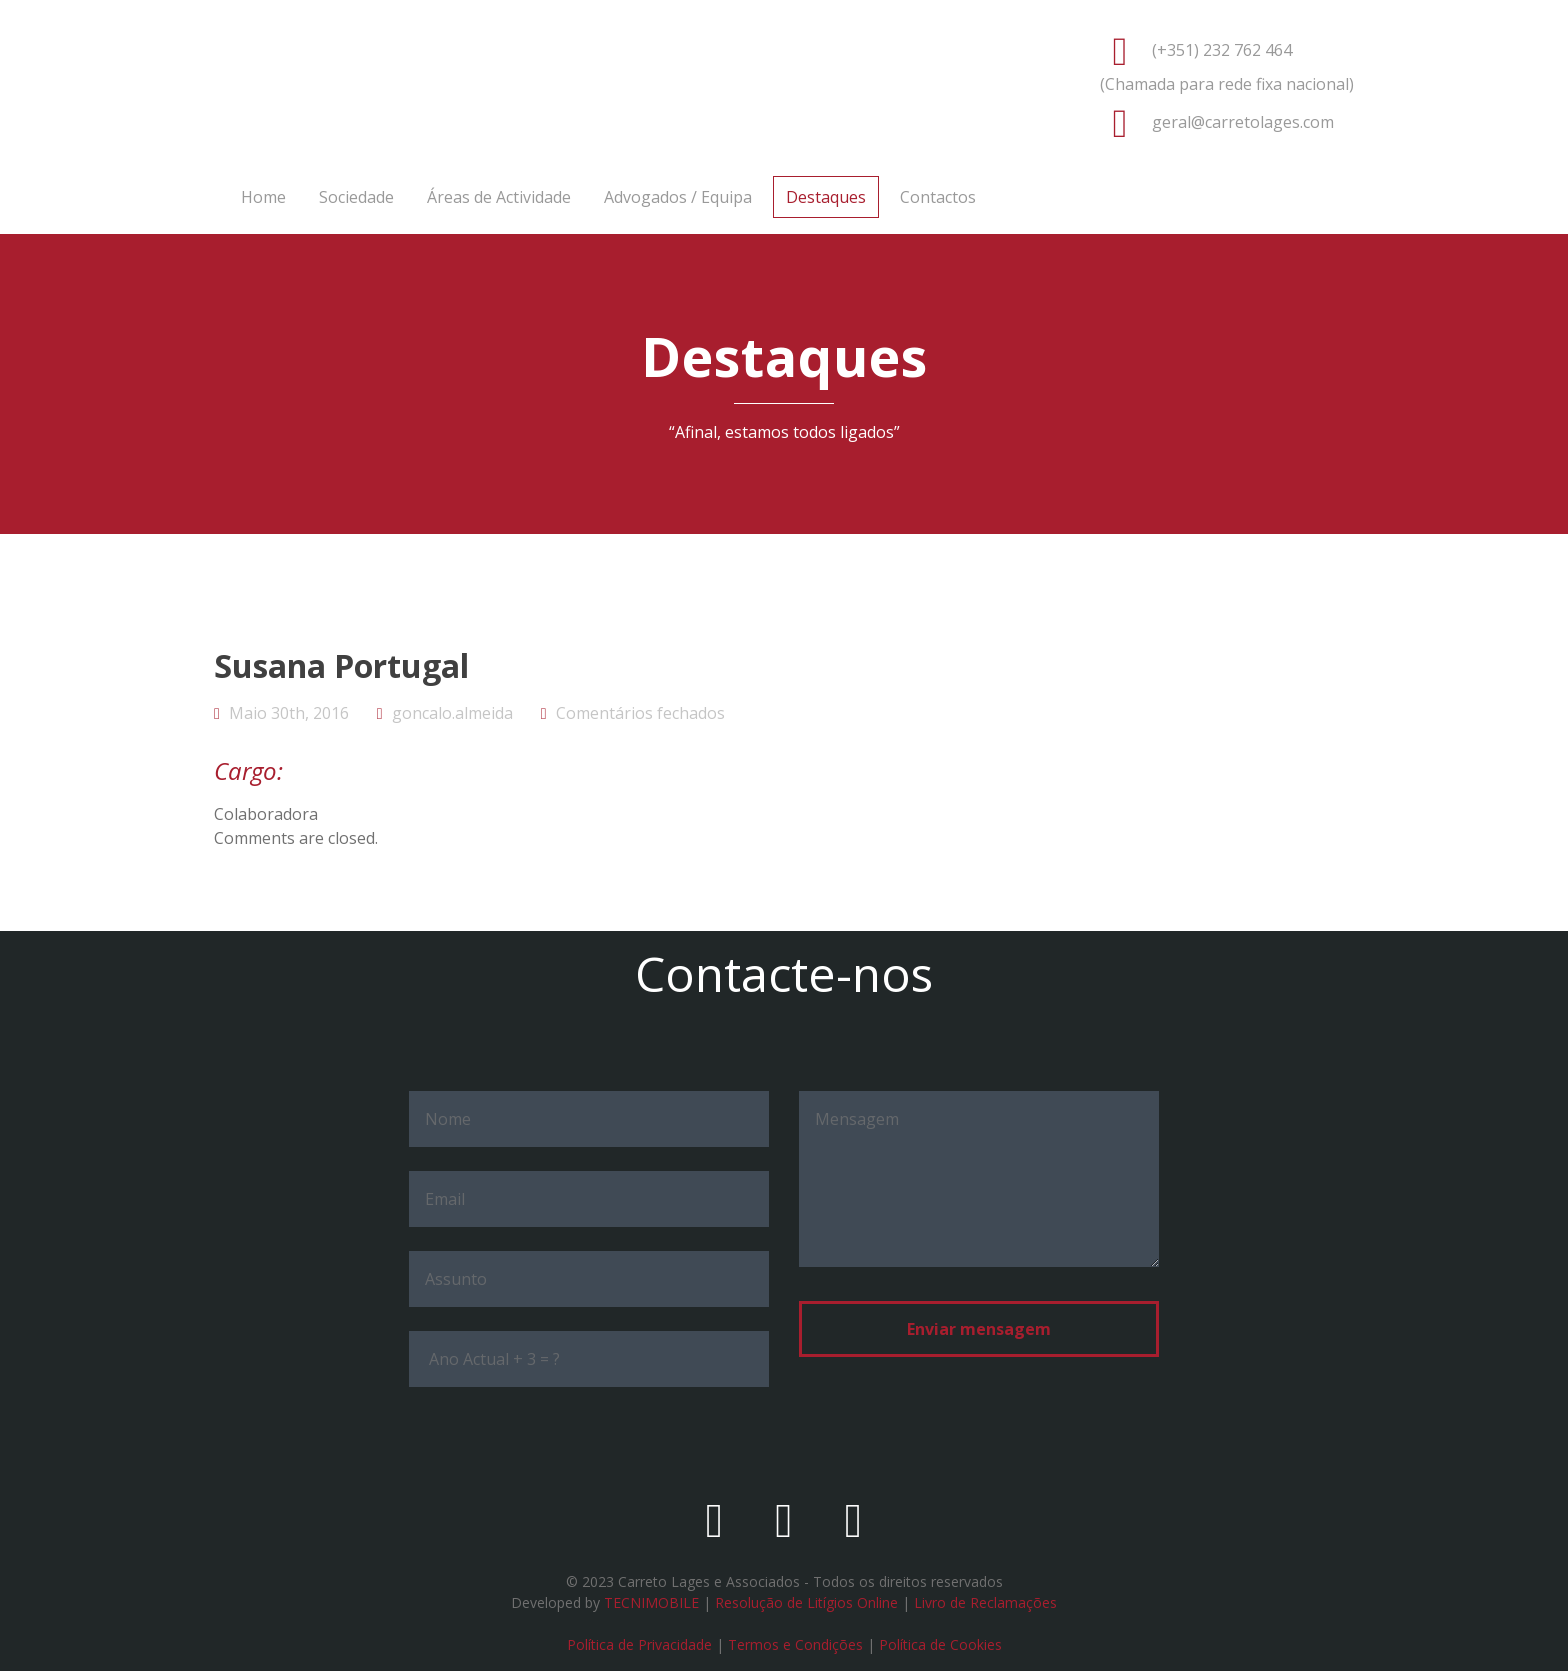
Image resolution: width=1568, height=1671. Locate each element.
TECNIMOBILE (651, 1602)
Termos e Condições (795, 1644)
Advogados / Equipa (678, 197)
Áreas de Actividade (499, 197)
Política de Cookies (940, 1644)
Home (263, 197)
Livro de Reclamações (985, 1602)
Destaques (826, 197)
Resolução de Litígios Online (806, 1602)
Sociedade (356, 197)
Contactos (938, 197)
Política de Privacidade (639, 1644)
